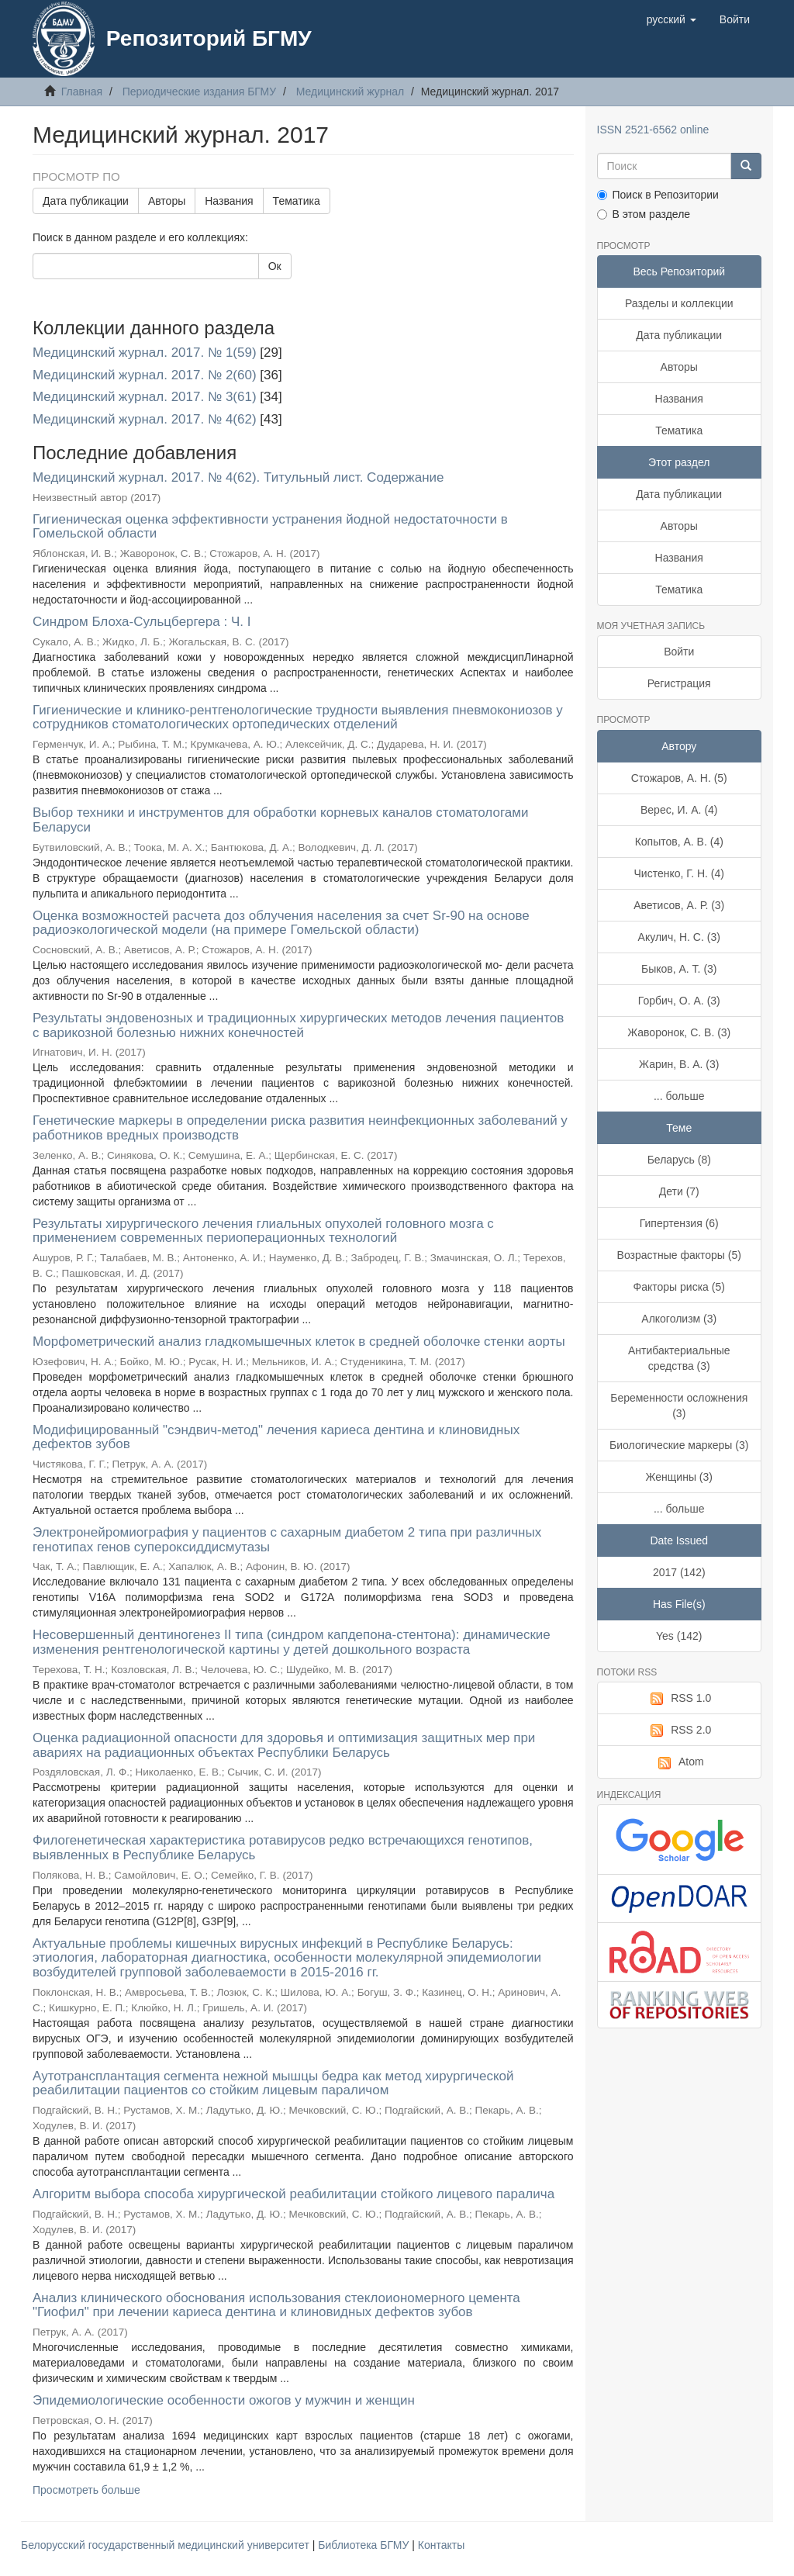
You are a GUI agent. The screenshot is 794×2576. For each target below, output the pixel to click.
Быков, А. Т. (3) (679, 969)
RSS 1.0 (679, 1699)
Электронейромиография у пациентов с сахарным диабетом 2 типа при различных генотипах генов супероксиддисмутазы (287, 1539)
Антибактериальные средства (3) (679, 1358)
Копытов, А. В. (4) (679, 841)
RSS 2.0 (679, 1731)
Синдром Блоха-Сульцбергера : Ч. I (141, 621)
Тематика (296, 201)
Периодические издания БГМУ (200, 91)
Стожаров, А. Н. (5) (679, 778)
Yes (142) (679, 1636)
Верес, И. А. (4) (679, 810)
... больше (679, 1096)
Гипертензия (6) (679, 1223)
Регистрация (679, 683)
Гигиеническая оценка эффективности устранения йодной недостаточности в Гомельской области (270, 526)
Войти (679, 651)
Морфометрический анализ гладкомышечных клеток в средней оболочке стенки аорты (299, 1341)
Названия (229, 201)
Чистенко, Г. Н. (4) (679, 873)
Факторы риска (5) (679, 1287)
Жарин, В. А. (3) (679, 1064)
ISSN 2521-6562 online (653, 129)
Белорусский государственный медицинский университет (166, 2545)
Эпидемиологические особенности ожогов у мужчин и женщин (224, 2400)
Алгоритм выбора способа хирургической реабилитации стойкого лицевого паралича (293, 2194)
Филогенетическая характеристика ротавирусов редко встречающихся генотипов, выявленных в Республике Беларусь (283, 1847)
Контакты (441, 2545)
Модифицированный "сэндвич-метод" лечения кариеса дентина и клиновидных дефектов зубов (276, 1437)
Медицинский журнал (350, 91)
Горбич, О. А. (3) (679, 1000)
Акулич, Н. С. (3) (679, 937)
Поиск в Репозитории (658, 194)
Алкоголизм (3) (678, 1318)
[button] (671, 19)
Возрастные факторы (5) (679, 1255)
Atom (679, 1762)
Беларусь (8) (679, 1159)
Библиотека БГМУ (365, 2545)
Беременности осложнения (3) (678, 1405)
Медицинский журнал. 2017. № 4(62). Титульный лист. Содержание (238, 477)
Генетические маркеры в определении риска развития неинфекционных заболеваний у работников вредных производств (300, 1128)
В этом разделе (644, 214)
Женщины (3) (679, 1477)
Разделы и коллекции (679, 303)
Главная (81, 91)
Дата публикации (86, 201)
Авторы (166, 201)
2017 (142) (679, 1572)
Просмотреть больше (86, 2490)
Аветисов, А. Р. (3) (678, 905)
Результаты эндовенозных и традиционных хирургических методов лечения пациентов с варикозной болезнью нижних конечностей (298, 1025)
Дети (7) (679, 1191)
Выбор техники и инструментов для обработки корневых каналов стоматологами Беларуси (280, 820)
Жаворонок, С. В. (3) (678, 1032)
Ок (274, 266)
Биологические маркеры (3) (678, 1445)
